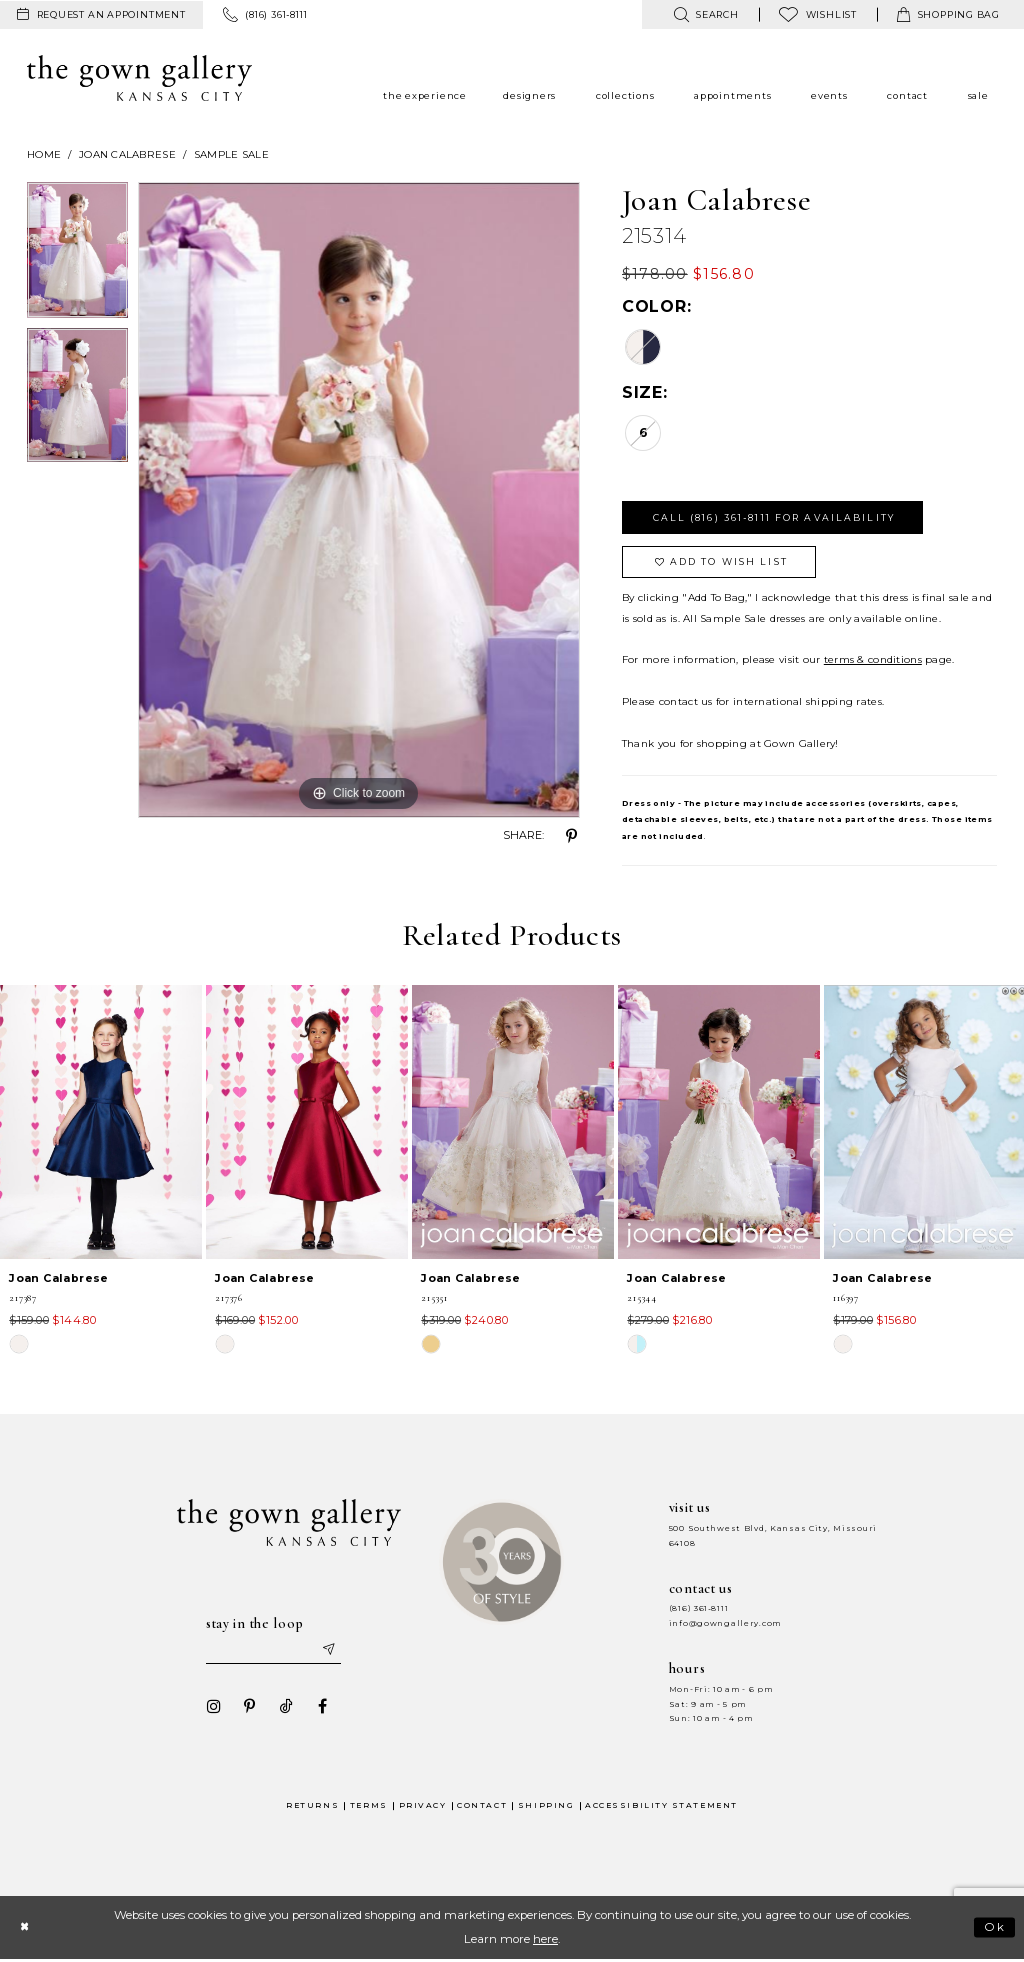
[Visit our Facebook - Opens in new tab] (321, 1708)
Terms (369, 1806)
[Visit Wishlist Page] (818, 14)
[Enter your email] (273, 1651)
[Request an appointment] (101, 15)
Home (44, 154)
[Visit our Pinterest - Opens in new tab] (249, 1708)
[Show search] (705, 14)
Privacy (423, 1806)
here (545, 1941)
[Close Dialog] (24, 1928)
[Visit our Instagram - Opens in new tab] (213, 1708)
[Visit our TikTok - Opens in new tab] (285, 1708)
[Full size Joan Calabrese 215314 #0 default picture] (359, 500)
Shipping (546, 1806)
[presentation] (101, 1123)
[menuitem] (101, 15)
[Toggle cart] (948, 14)
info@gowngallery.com (725, 1624)
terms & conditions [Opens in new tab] (873, 660)
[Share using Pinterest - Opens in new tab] (572, 836)
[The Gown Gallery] (139, 78)
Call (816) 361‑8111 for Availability (774, 517)
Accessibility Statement (661, 1806)
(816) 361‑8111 (699, 1609)
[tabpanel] (77, 254)
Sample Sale (231, 154)
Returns (312, 1806)
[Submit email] (328, 1651)
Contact (482, 1806)
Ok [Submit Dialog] (995, 1929)
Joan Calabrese (127, 154)
